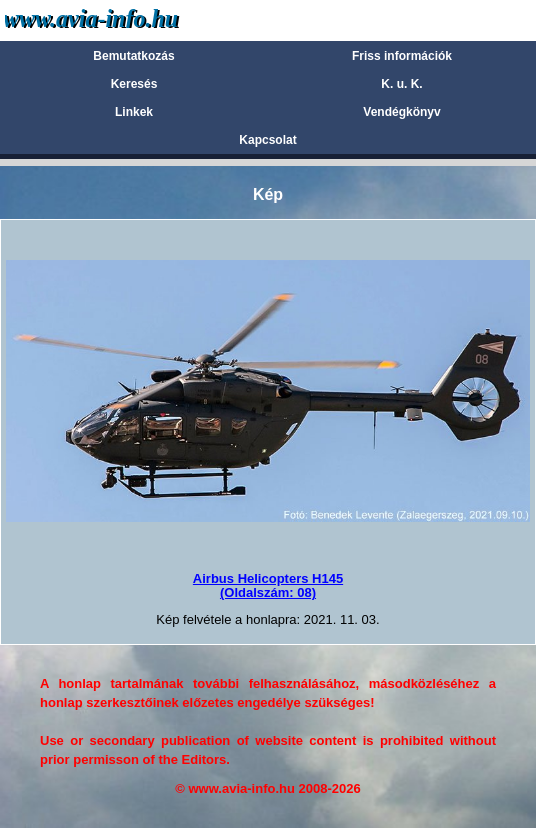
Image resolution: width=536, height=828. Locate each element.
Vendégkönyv (401, 112)
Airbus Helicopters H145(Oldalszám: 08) (268, 585)
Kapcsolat (267, 140)
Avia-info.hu (126, 19)
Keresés (134, 84)
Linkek (134, 112)
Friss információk (402, 56)
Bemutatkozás (133, 56)
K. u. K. (401, 84)
